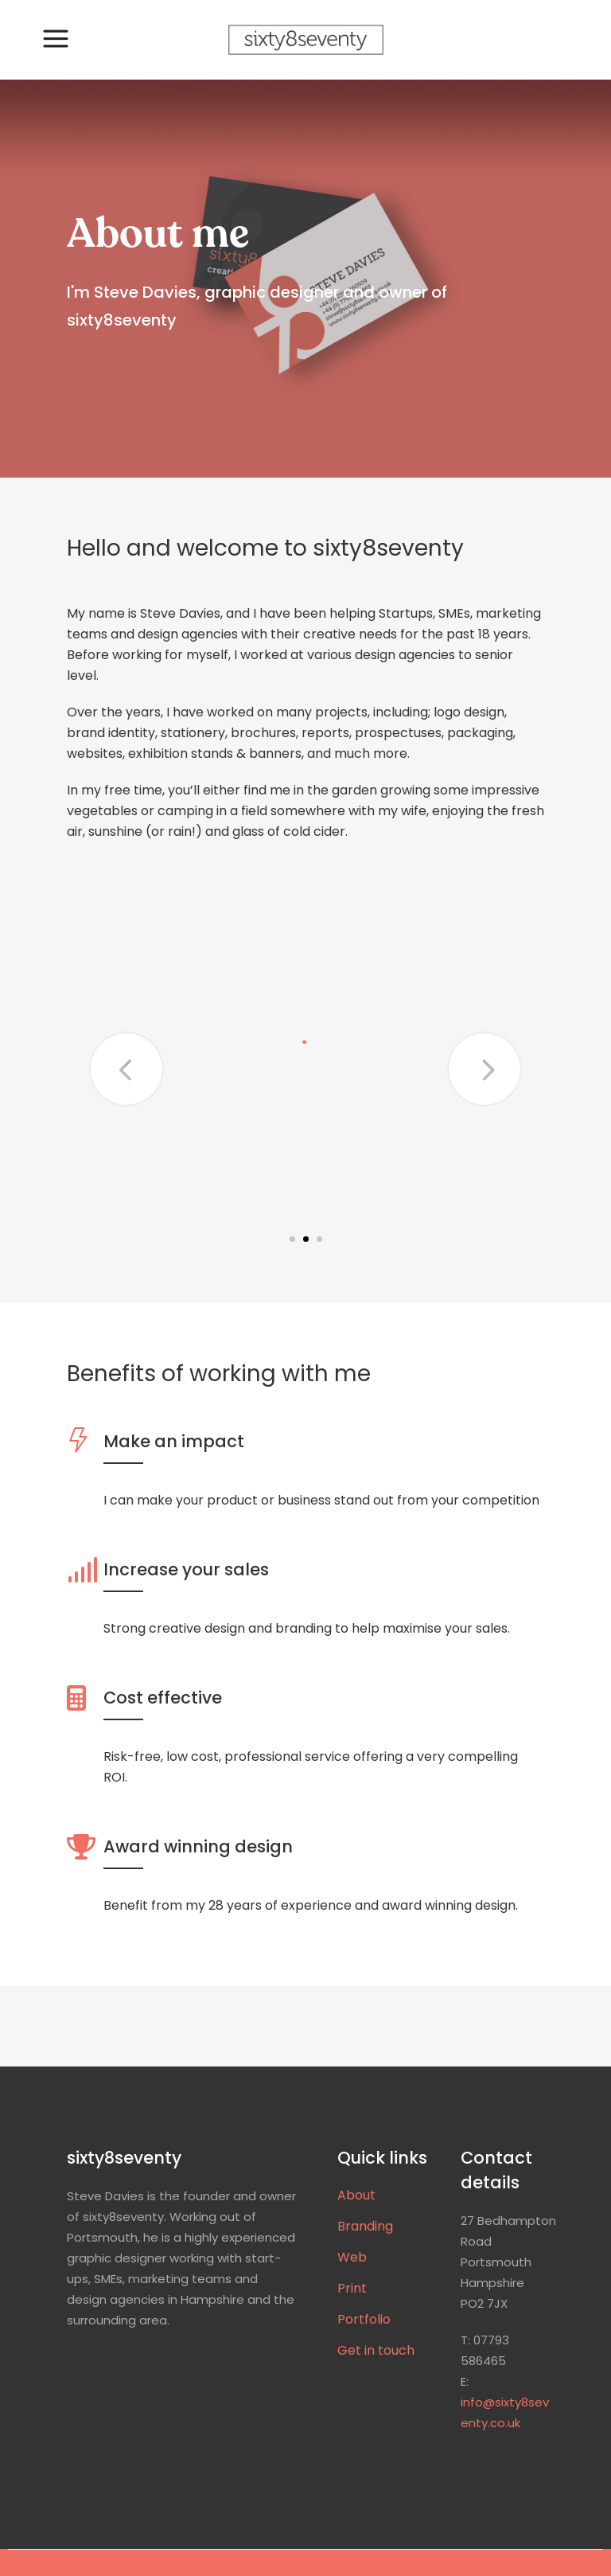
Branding (365, 2226)
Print (352, 2288)
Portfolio (364, 2319)
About (356, 2195)
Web (352, 2257)
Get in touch (375, 2350)
